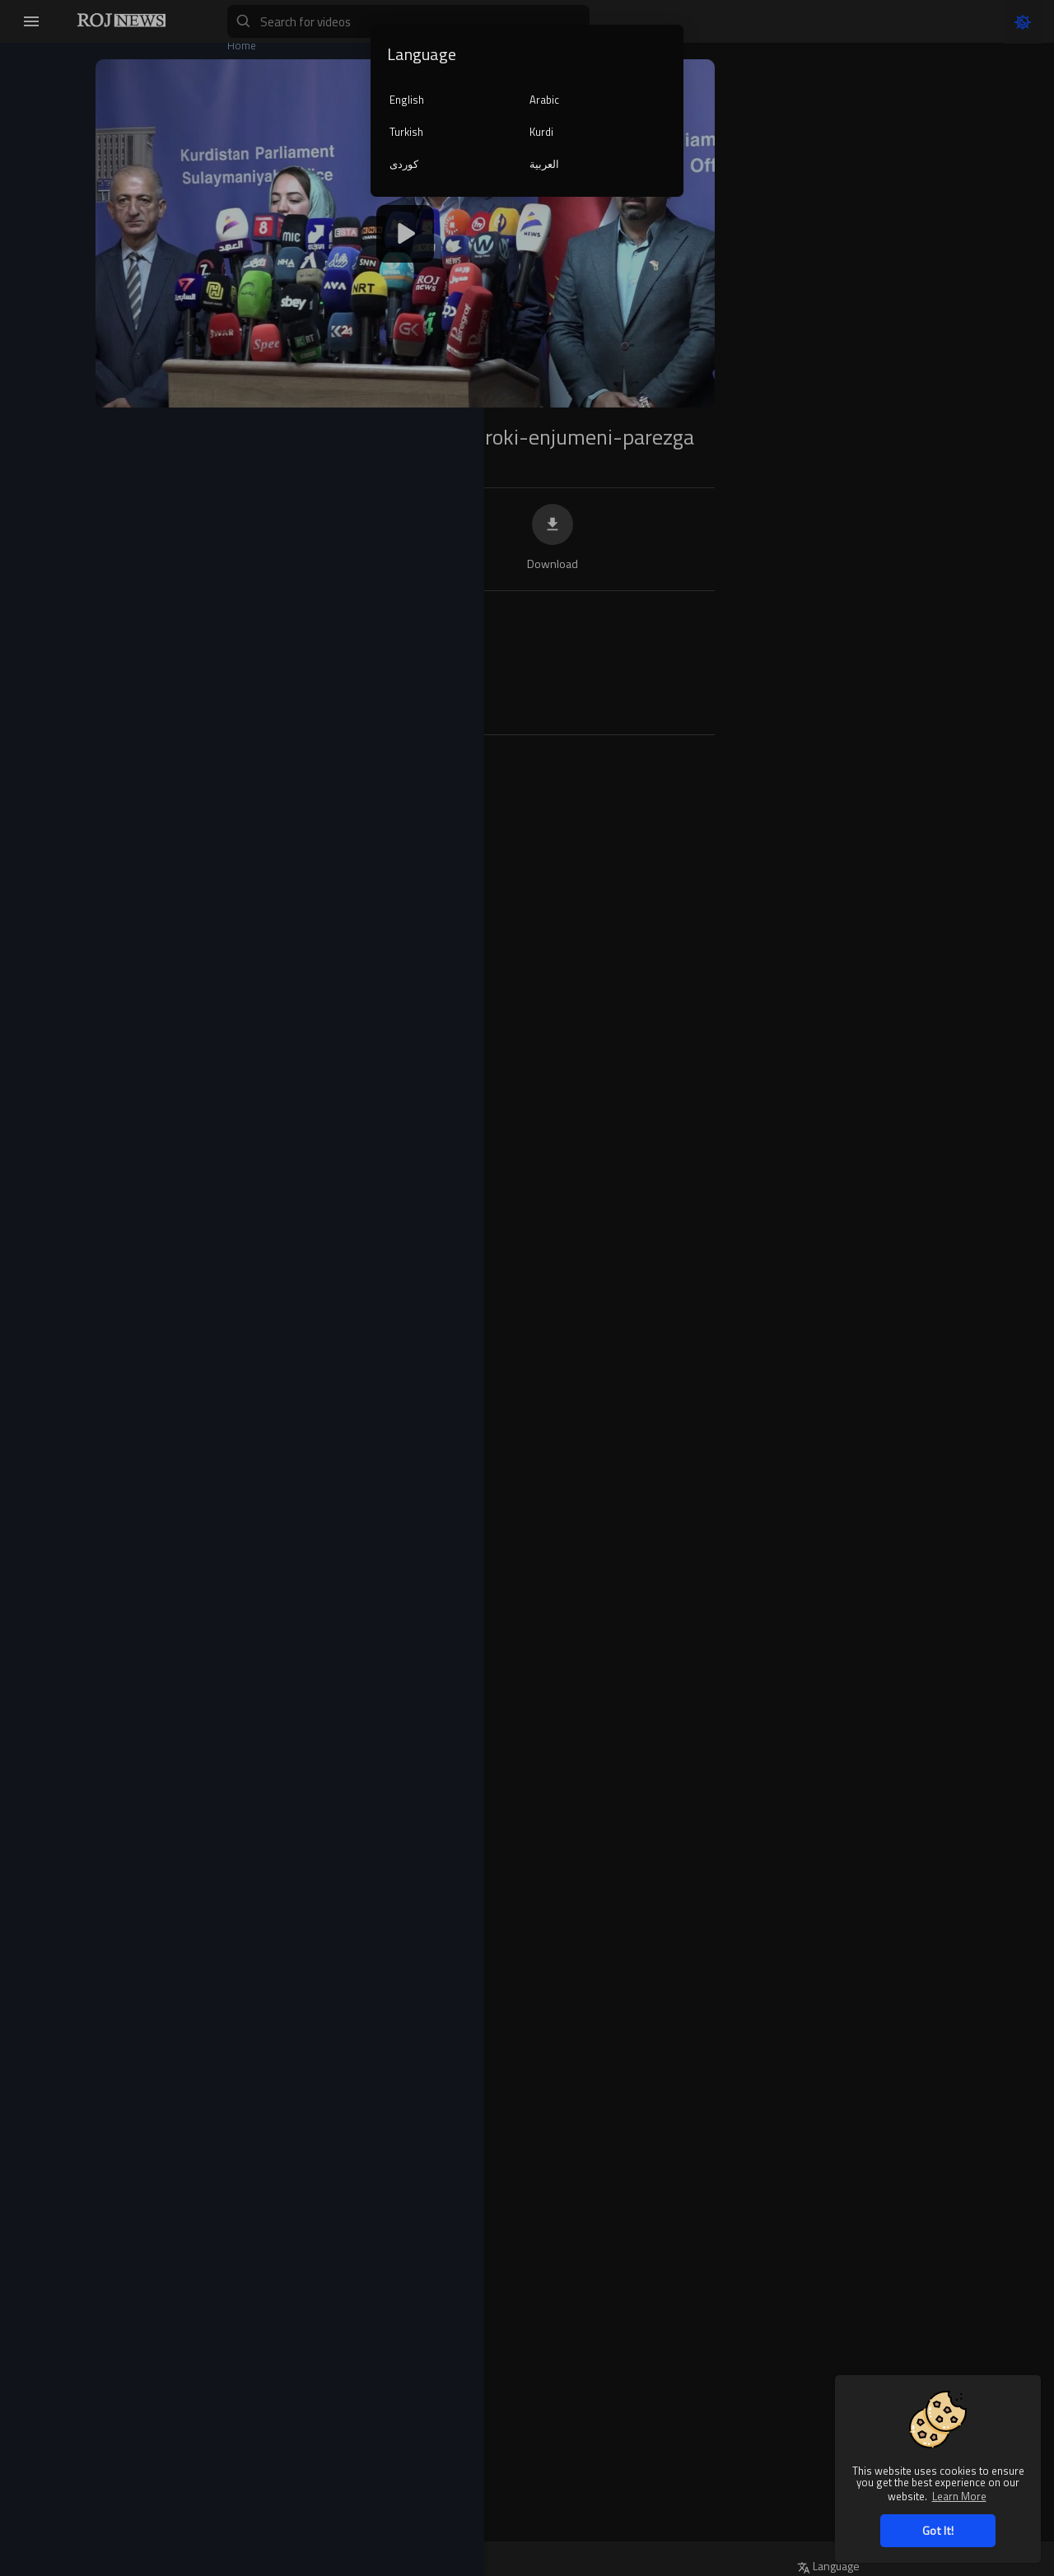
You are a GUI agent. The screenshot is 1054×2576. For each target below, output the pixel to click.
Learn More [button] (959, 2496)
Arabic (544, 99)
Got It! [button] (938, 2530)
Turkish (406, 132)
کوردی (403, 164)
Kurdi (541, 132)
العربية (544, 164)
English (406, 99)
